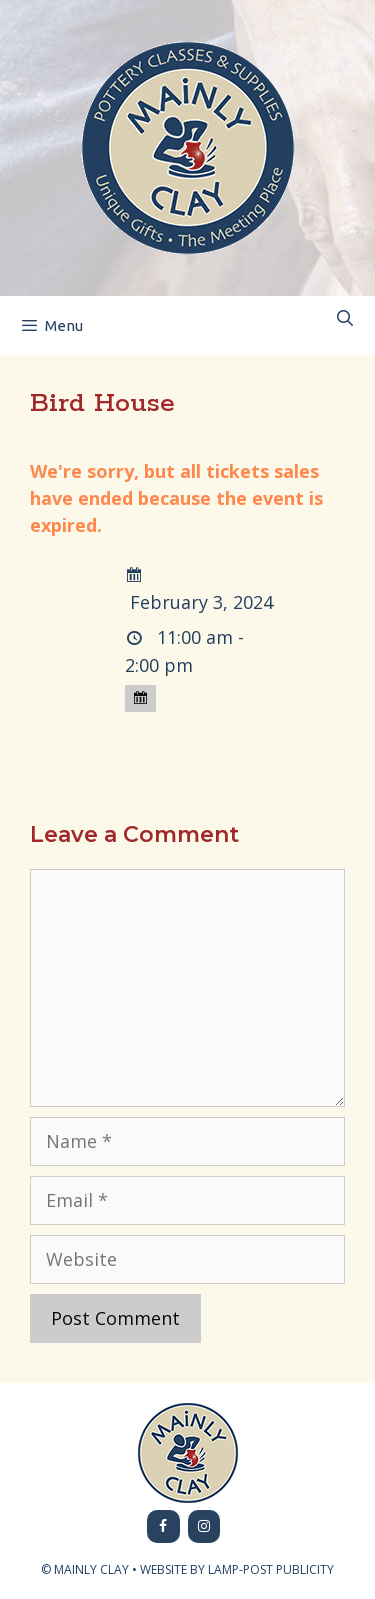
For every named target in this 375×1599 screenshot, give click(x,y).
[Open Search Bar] (344, 318)
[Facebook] (163, 1527)
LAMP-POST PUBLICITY (271, 1569)
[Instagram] (204, 1527)
